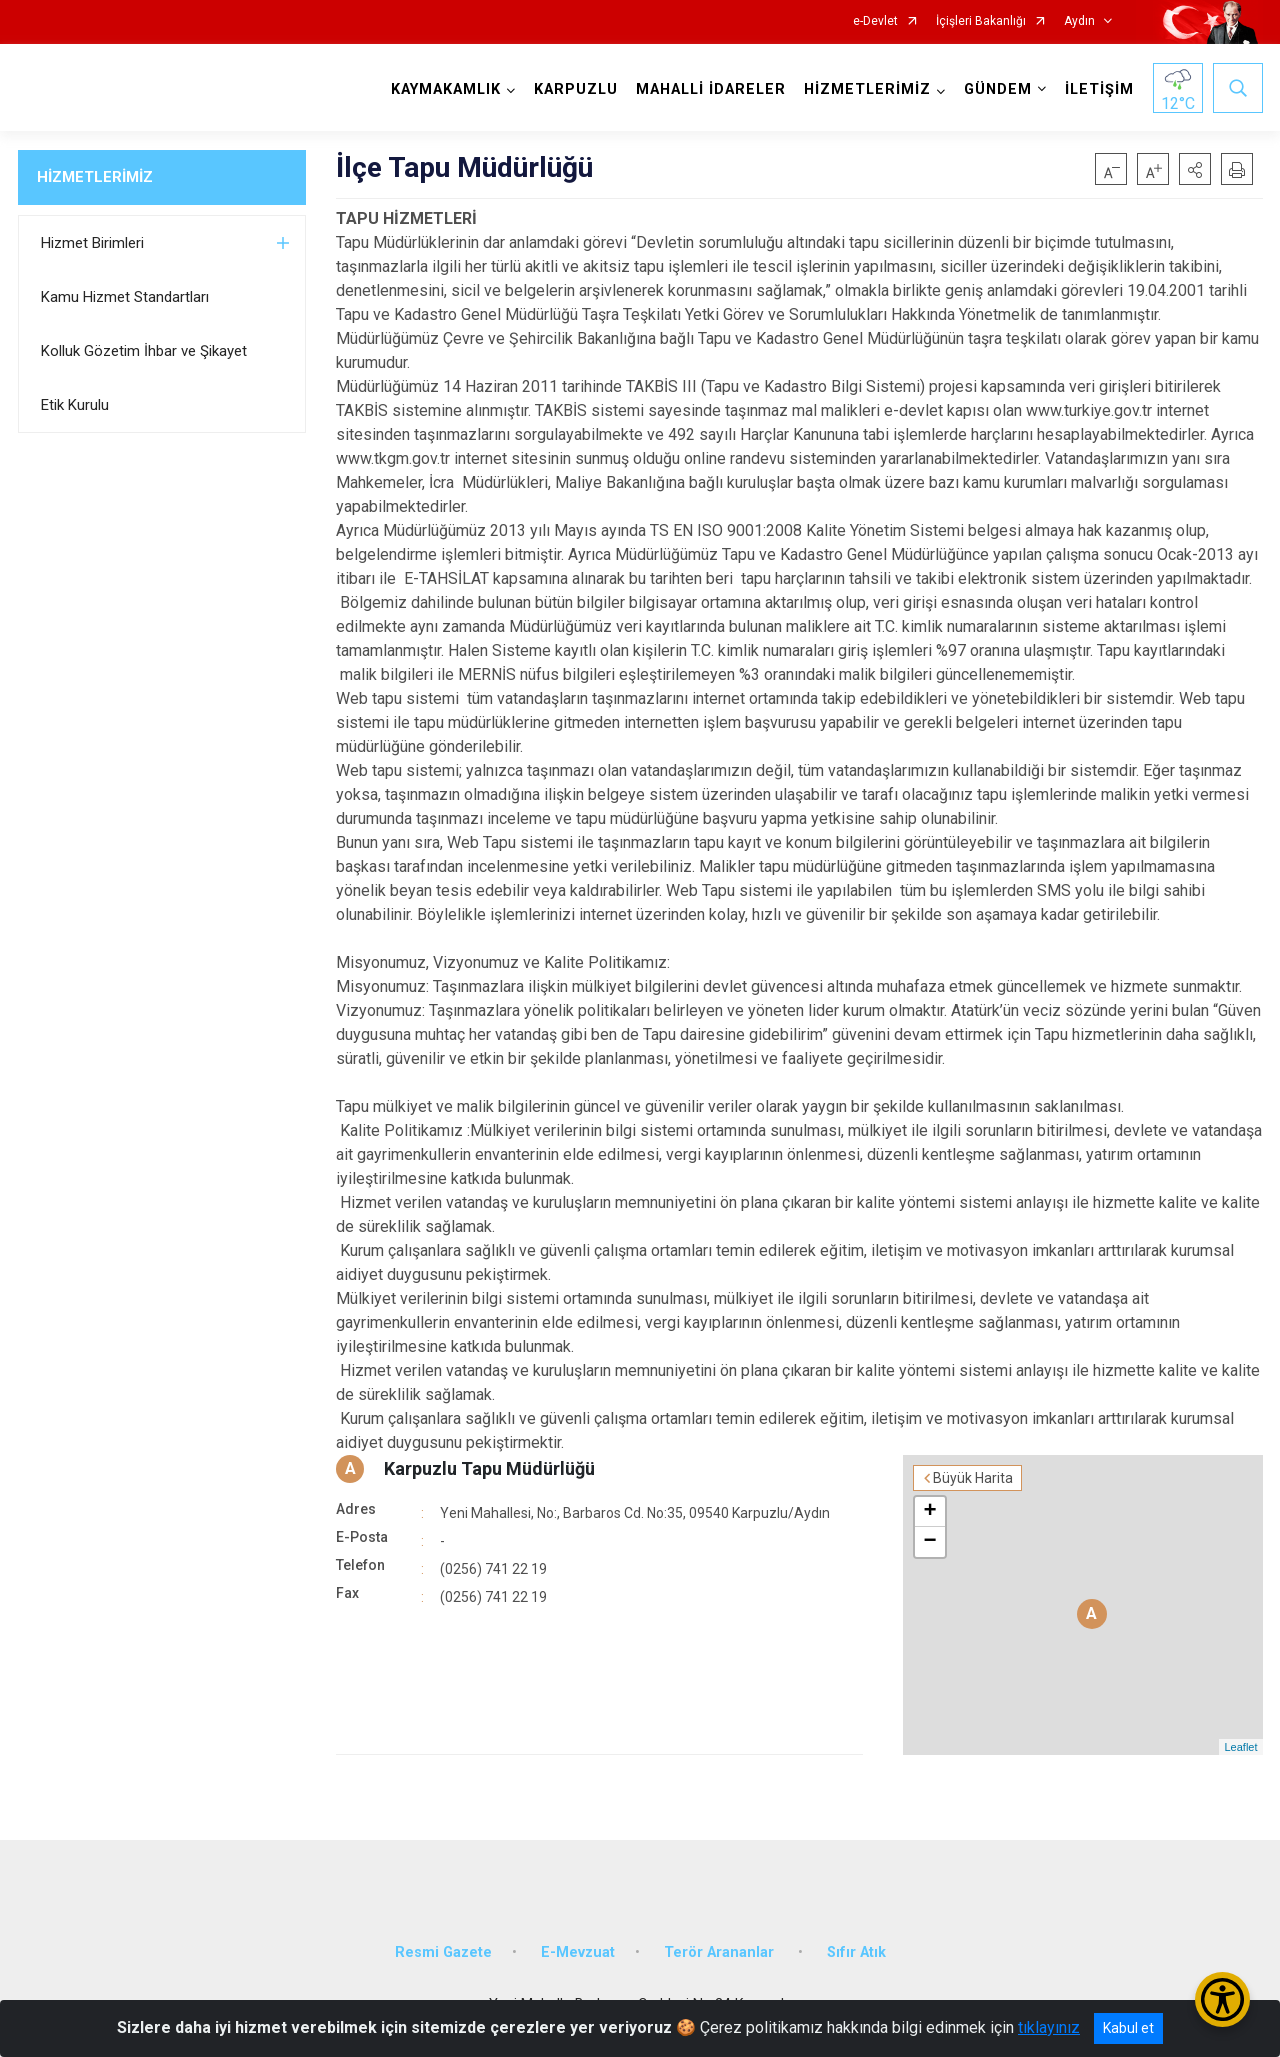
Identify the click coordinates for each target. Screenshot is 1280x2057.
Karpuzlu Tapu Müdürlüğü (489, 1468)
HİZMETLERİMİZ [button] (867, 89)
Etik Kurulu (75, 405)
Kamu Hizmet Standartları (125, 297)
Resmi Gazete (443, 1952)
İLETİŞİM (1099, 89)
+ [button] (929, 1512)
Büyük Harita (973, 1478)
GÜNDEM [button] (998, 89)
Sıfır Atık (856, 1952)
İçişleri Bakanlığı (981, 21)
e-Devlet (875, 21)
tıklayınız (1049, 2027)
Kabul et (1128, 2028)
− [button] (929, 1542)
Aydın (1079, 21)
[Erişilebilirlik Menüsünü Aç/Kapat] (1222, 1999)
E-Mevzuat (578, 1952)
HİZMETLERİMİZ (95, 177)
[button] (1195, 169)
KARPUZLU (576, 89)
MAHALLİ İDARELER (711, 89)
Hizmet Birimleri (92, 243)
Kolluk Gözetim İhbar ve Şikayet (144, 351)
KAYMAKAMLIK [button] (446, 89)
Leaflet (1240, 1747)
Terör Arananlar (721, 1952)
